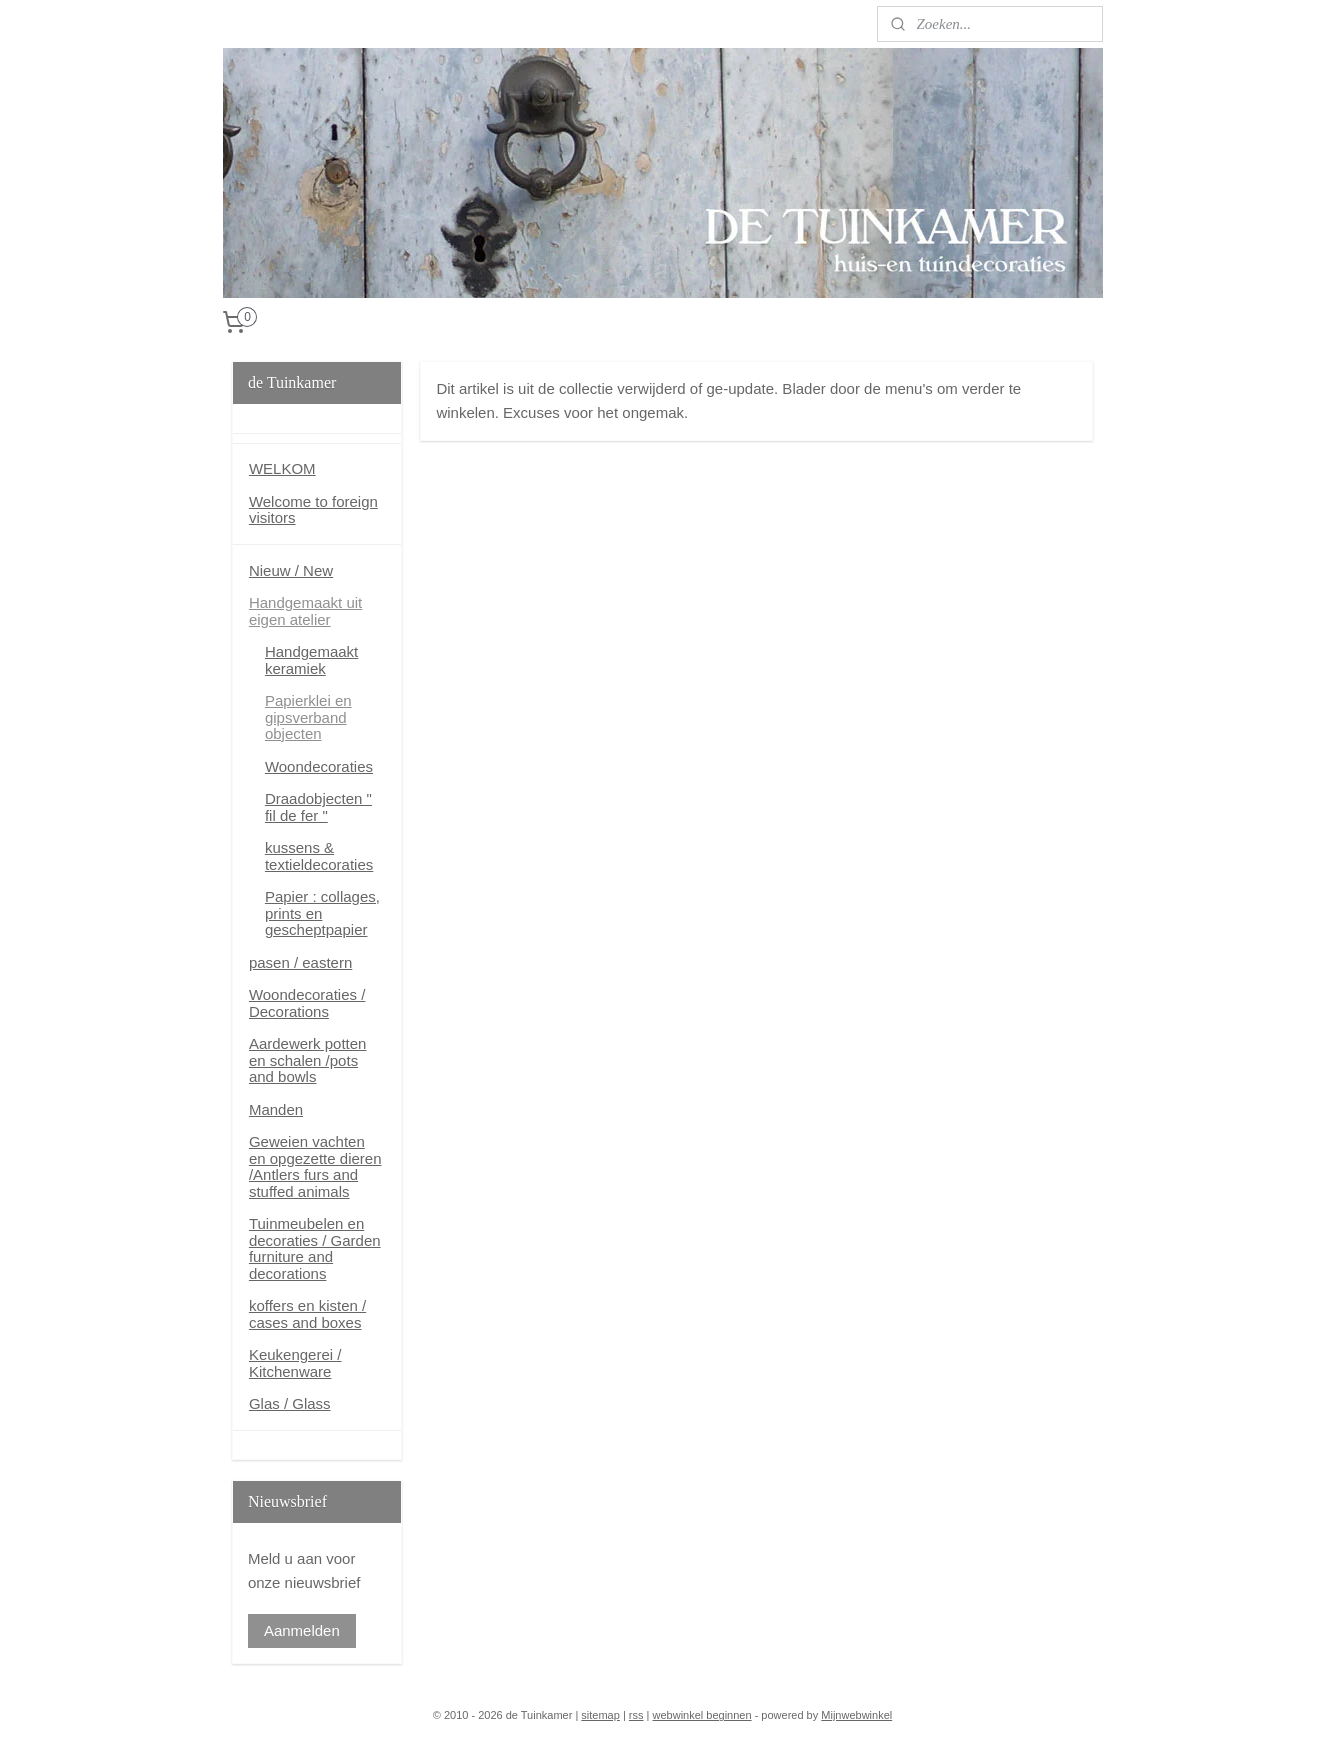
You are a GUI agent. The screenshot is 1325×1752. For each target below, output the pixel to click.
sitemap (600, 1715)
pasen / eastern (300, 962)
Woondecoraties (319, 766)
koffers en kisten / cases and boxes (307, 1314)
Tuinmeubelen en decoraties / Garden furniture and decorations (315, 1248)
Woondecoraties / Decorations (307, 1003)
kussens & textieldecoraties (319, 856)
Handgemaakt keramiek (311, 660)
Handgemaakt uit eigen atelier (305, 611)
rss (636, 1715)
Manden (276, 1109)
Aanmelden (302, 1630)
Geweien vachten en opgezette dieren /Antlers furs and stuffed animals (315, 1166)
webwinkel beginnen (702, 1715)
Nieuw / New (291, 570)
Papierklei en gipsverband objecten (308, 717)
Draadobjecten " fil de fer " (318, 807)
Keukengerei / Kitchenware (295, 1363)
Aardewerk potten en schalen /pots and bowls (308, 1060)
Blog (237, 23)
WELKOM (282, 468)
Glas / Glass (290, 1403)
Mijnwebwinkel (856, 1715)
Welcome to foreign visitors (313, 510)
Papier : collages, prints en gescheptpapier (322, 913)
